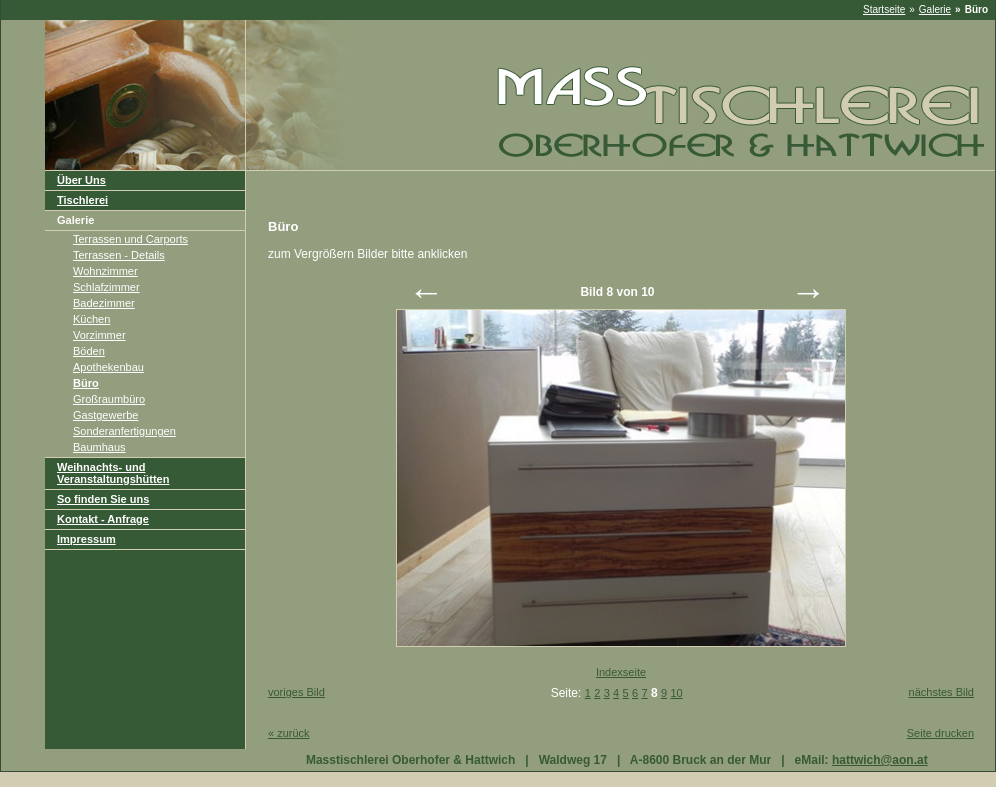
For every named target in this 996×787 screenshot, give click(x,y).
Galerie (935, 9)
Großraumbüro (109, 399)
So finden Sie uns (103, 499)
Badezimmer (104, 303)
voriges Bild (296, 692)
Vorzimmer (99, 335)
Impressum (86, 539)
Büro (86, 383)
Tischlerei (82, 200)
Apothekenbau (108, 367)
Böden (89, 351)
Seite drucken (940, 733)
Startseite (884, 9)
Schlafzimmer (106, 287)
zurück (289, 733)
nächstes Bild (941, 692)
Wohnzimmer (105, 271)
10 (676, 693)
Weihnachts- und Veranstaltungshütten (113, 473)
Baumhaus (99, 447)
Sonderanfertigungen (124, 431)
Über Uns (81, 180)
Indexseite (621, 672)
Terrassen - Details (119, 255)
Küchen (91, 319)
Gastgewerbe (105, 415)
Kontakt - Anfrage (103, 519)
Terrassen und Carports (130, 239)
